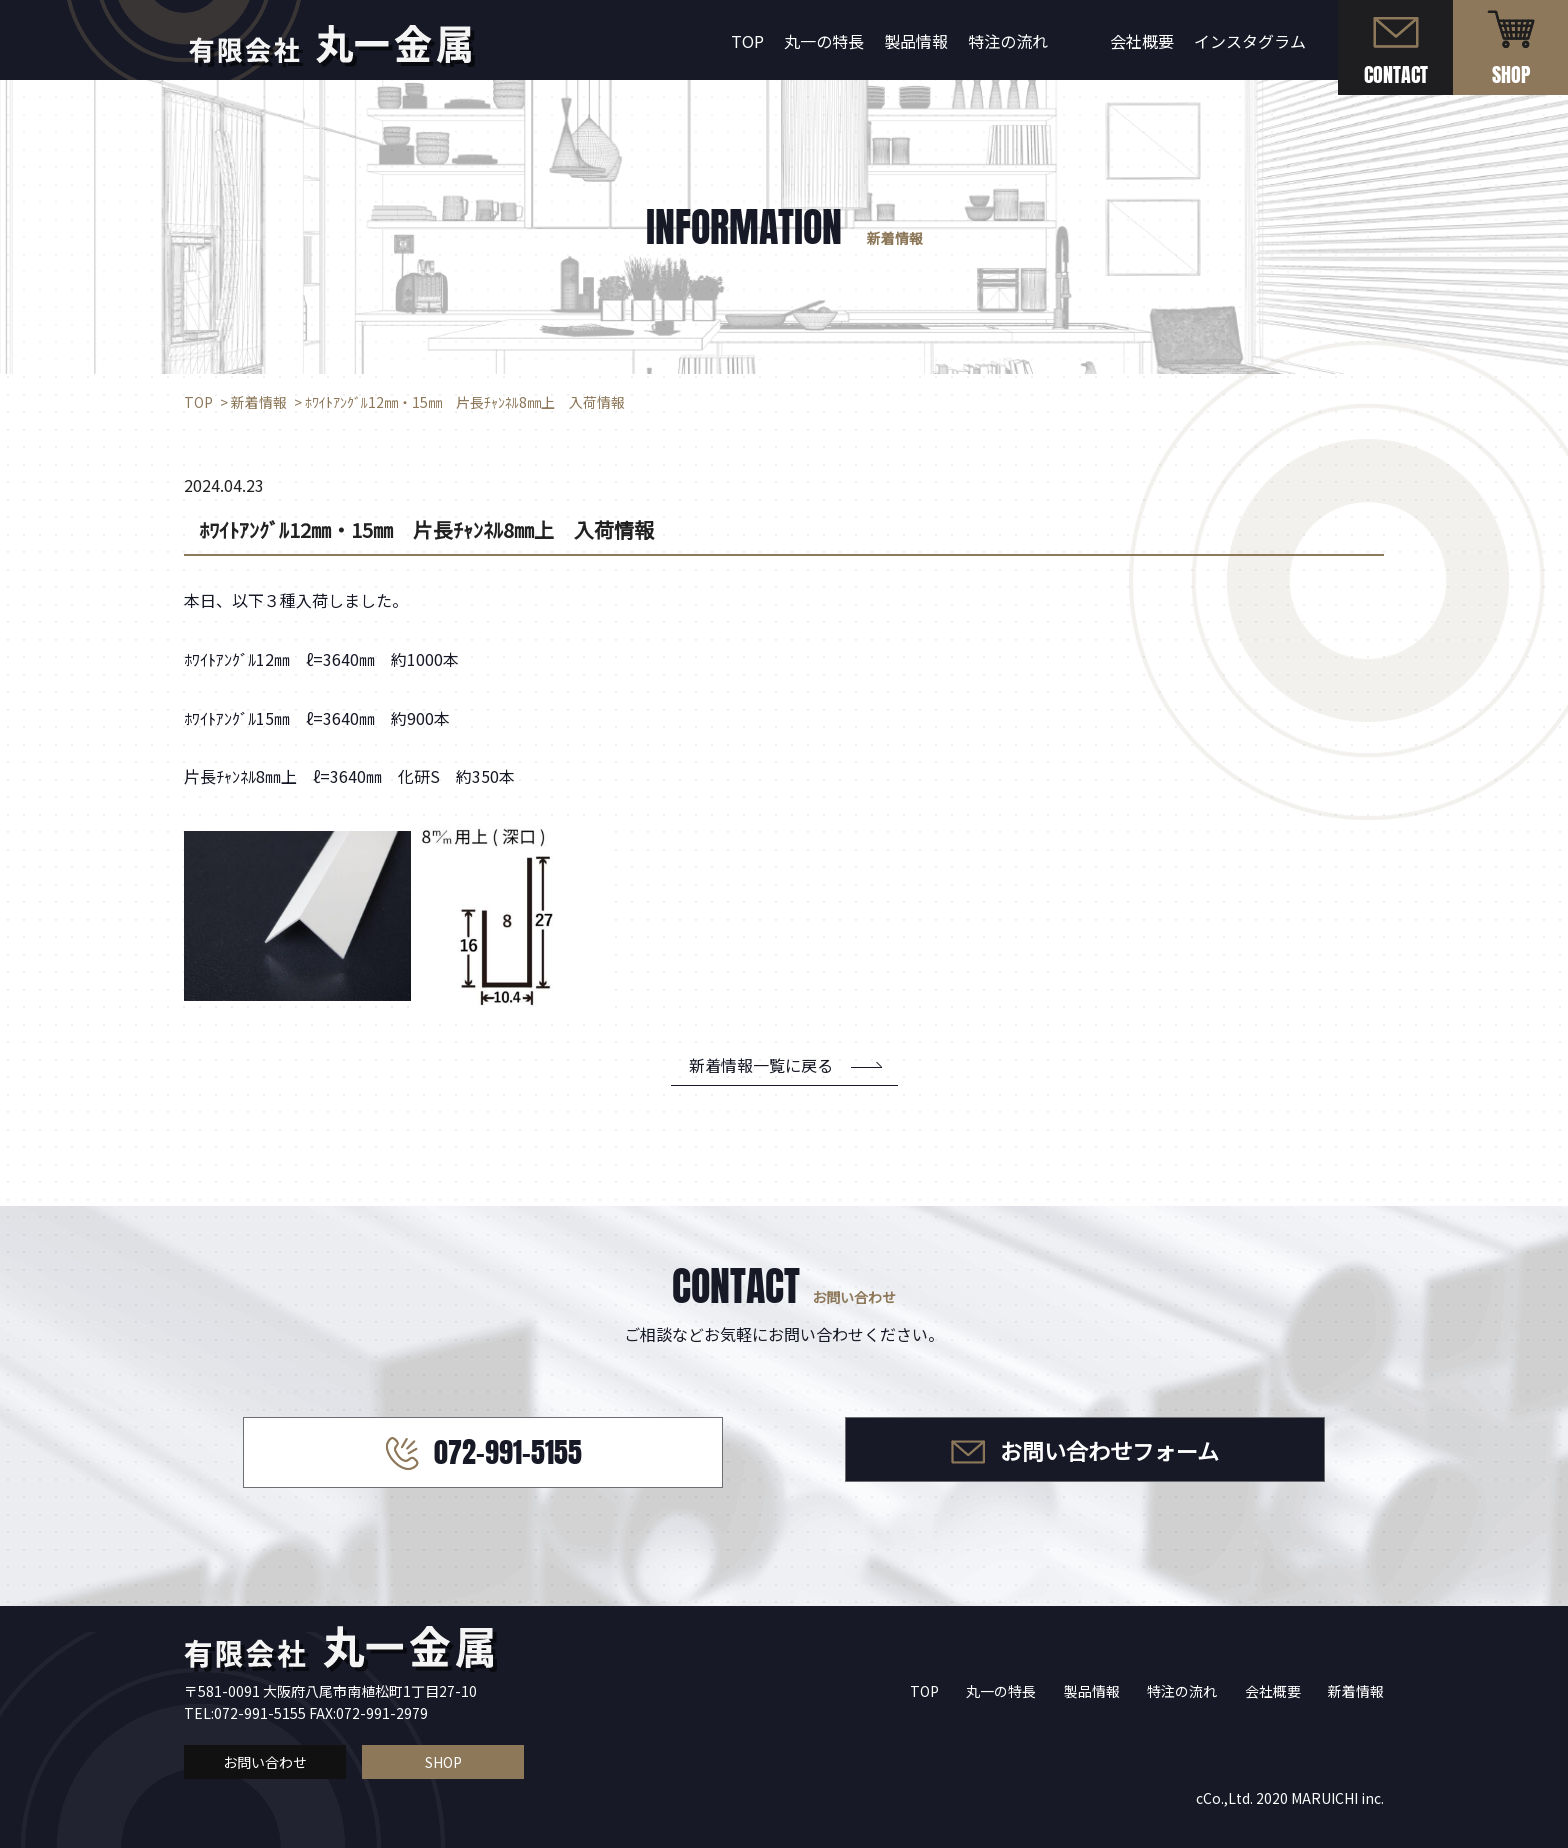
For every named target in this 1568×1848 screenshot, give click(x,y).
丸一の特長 (824, 41)
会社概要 (1142, 41)
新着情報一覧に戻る (761, 1065)
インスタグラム (1250, 41)
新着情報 (1356, 1691)
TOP (747, 41)
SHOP (443, 1762)
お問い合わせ (265, 1762)
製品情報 (916, 41)
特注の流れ (1008, 41)
